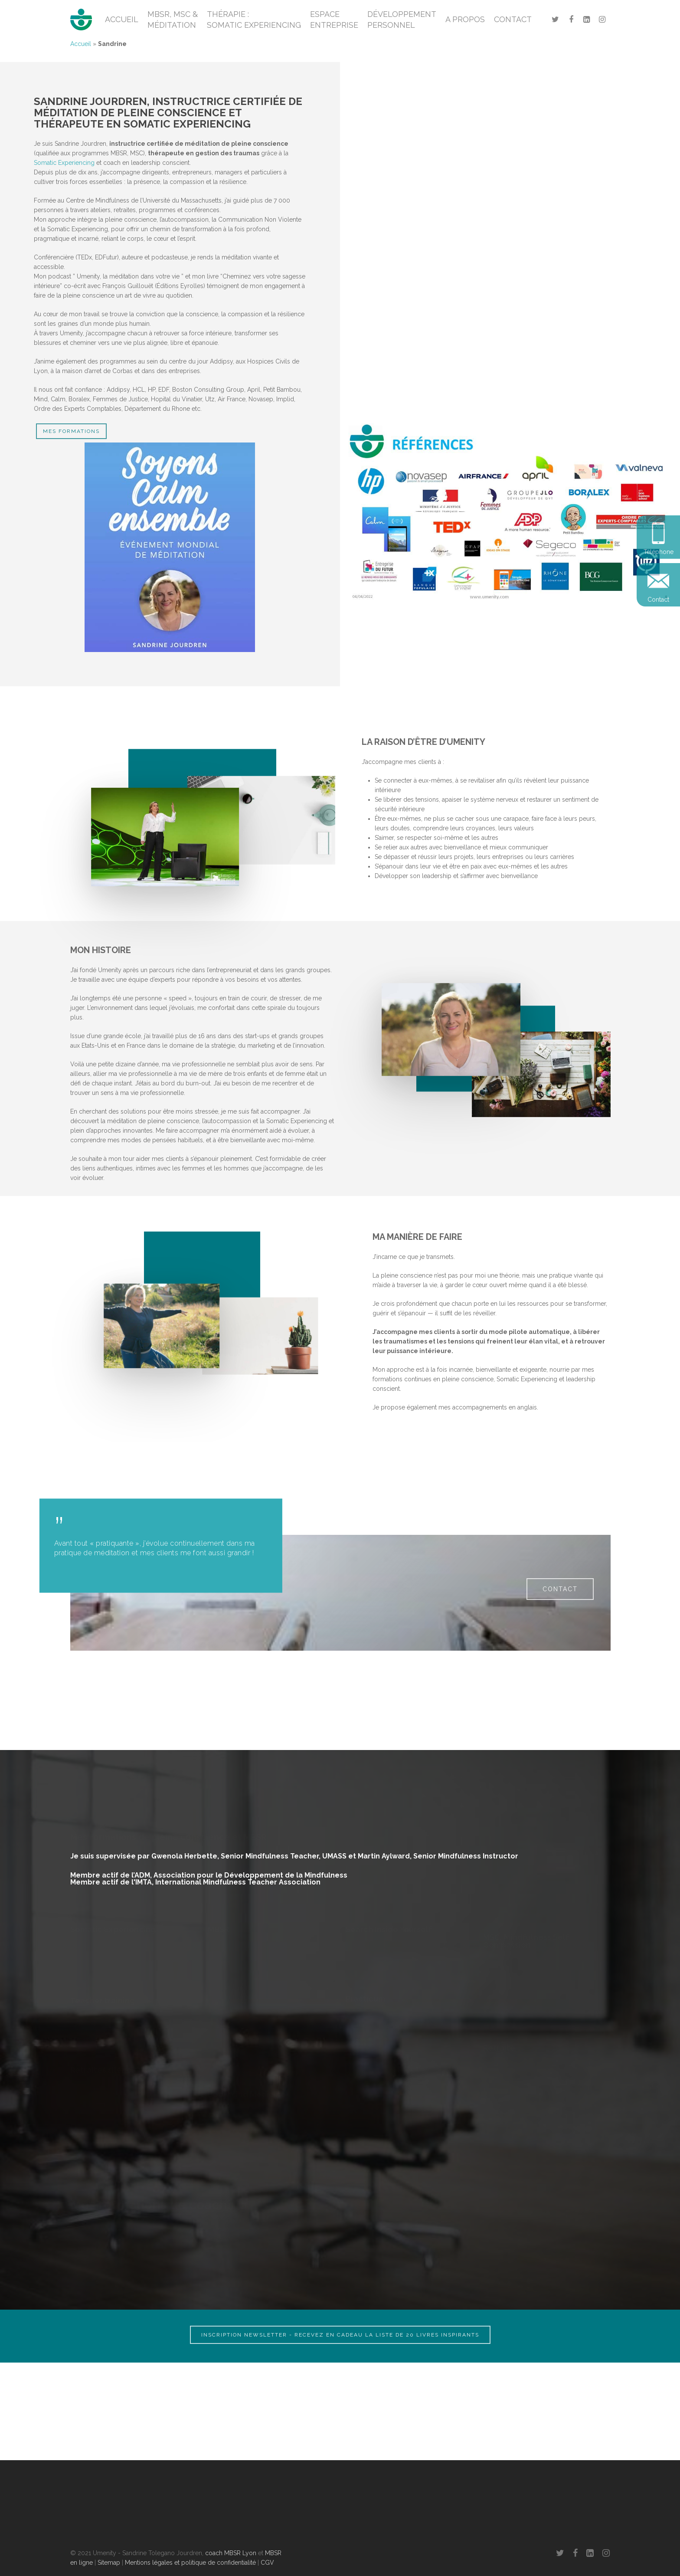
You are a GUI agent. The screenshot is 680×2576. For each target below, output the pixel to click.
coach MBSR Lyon (230, 2553)
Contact (658, 599)
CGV (267, 2562)
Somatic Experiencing (64, 162)
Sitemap (109, 2562)
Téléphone (658, 551)
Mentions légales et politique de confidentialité (190, 2562)
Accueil (80, 43)
